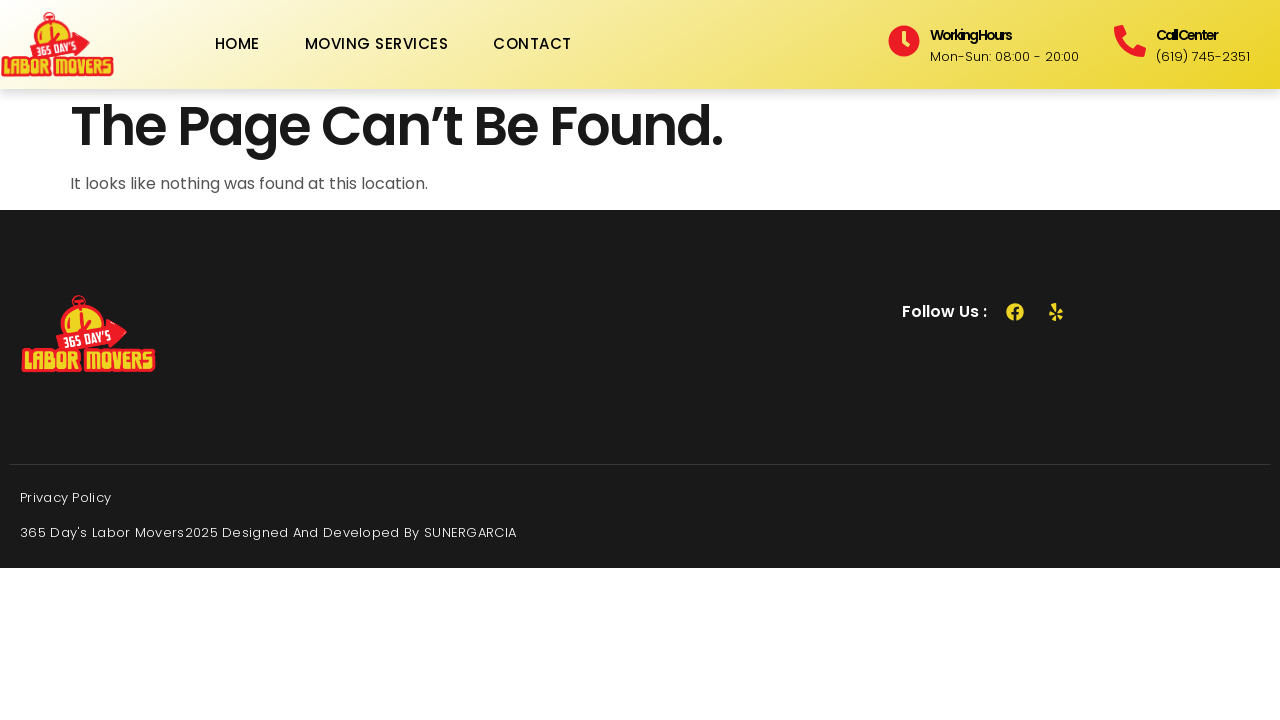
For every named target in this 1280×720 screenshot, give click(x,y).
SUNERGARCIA (470, 532)
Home (237, 43)
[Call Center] (1130, 41)
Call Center (1186, 35)
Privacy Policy (65, 497)
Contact (532, 43)
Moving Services (377, 43)
